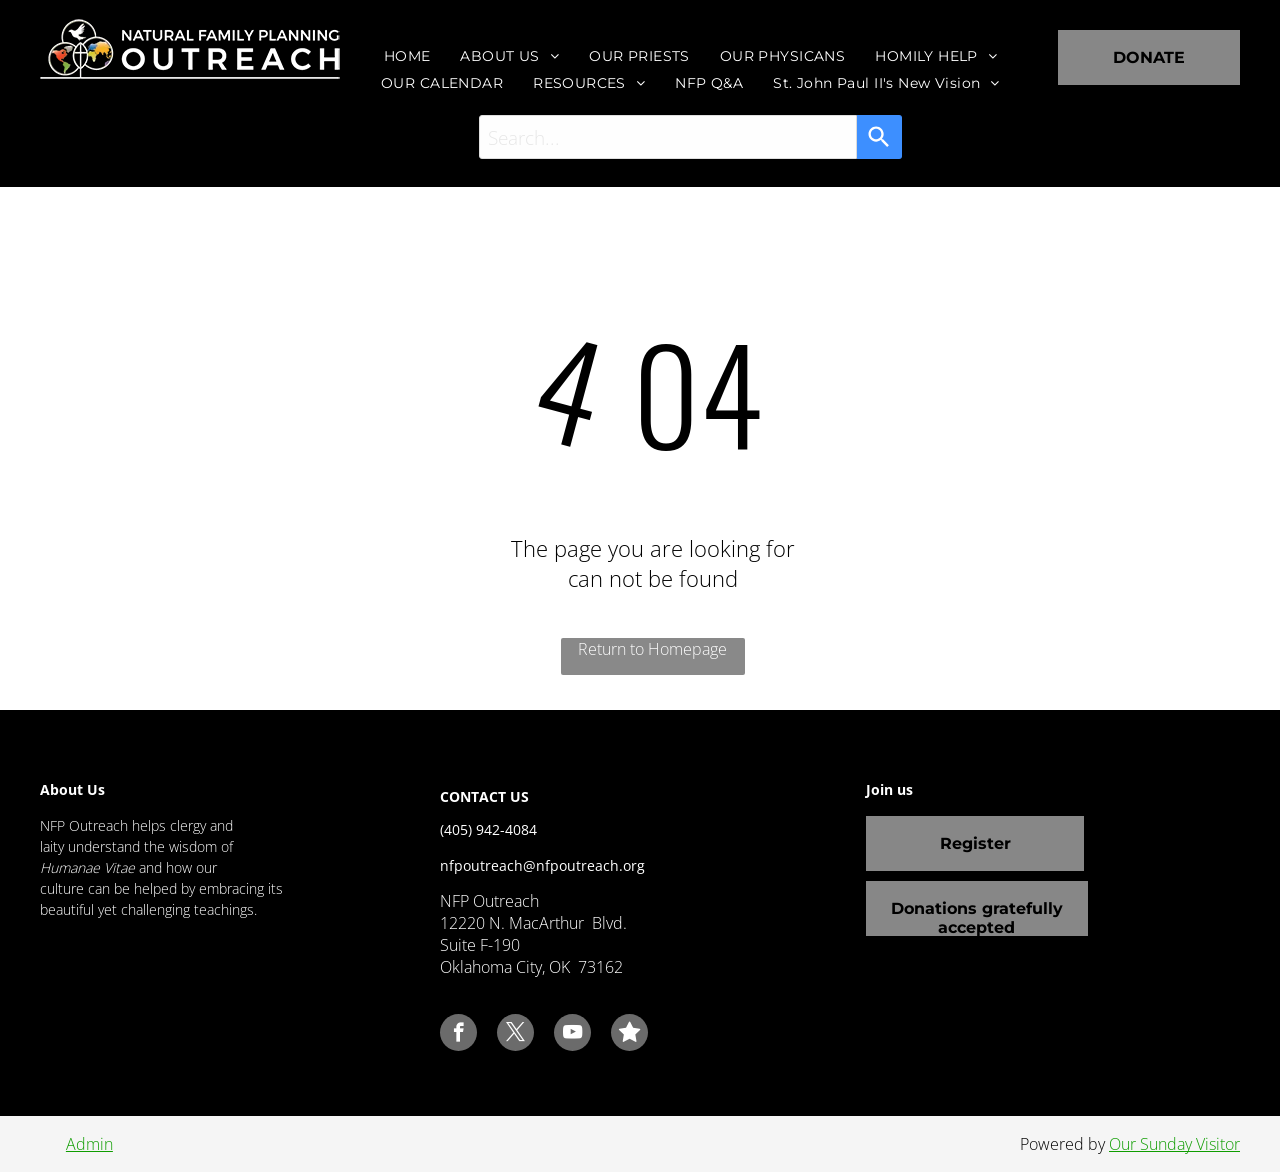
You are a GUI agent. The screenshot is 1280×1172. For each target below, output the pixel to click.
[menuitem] (407, 56)
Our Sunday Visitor (1174, 1144)
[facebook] (458, 1035)
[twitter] (515, 1035)
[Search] (879, 137)
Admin (89, 1144)
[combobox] (668, 137)
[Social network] (629, 1035)
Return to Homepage (652, 649)
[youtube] (572, 1035)
